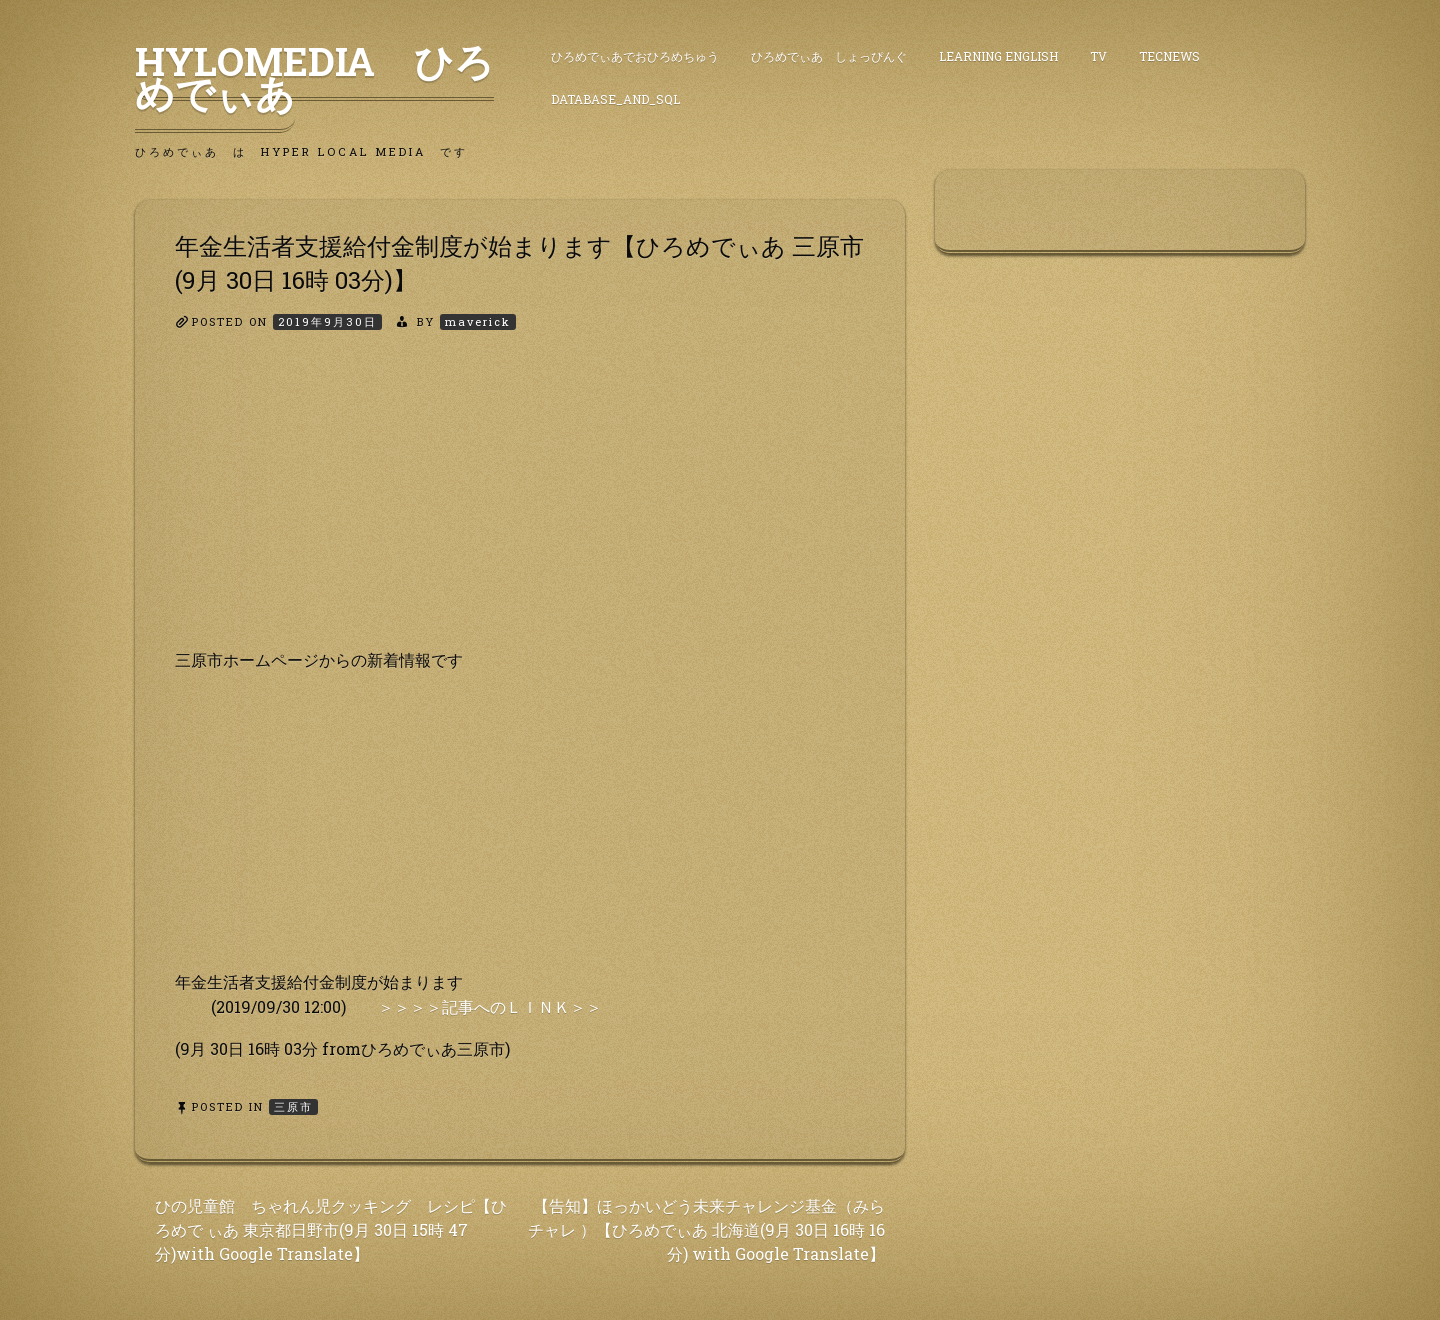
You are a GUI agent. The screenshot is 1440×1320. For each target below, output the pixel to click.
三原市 (293, 1106)
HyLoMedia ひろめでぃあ (314, 77)
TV (1098, 56)
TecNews (1169, 56)
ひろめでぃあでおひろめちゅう (635, 56)
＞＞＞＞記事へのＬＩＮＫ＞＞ (490, 1006)
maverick (478, 321)
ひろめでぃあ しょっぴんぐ (829, 56)
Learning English (998, 56)
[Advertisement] (520, 507)
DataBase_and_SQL (615, 99)
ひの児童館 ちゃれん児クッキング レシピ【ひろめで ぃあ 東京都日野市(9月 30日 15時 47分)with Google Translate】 (331, 1229)
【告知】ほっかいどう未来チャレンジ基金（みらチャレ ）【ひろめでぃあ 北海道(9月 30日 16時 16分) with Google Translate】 (706, 1229)
